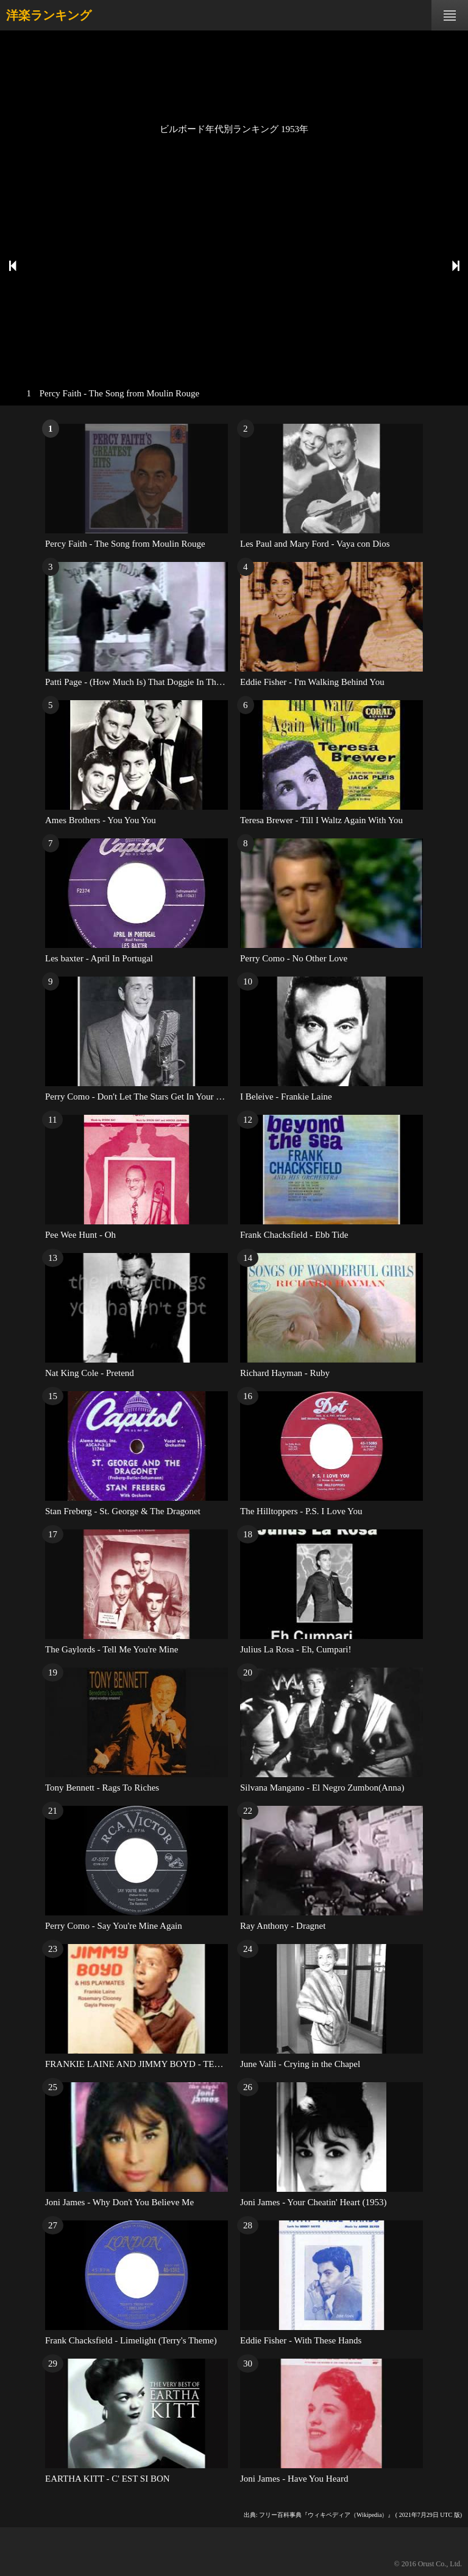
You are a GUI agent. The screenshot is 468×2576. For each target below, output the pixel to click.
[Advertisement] (234, 76)
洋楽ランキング (48, 15)
